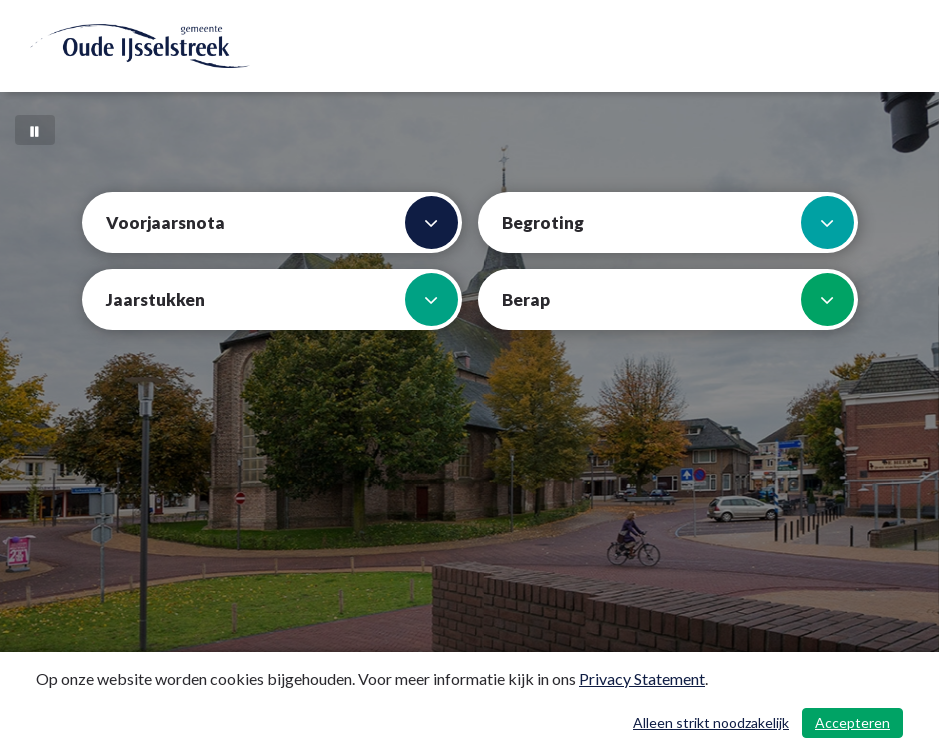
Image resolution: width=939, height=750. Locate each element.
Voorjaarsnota (282, 222)
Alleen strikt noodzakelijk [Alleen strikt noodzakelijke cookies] (711, 722)
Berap (678, 299)
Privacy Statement (642, 678)
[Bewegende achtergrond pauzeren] (35, 130)
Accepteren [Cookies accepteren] (852, 722)
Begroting (678, 222)
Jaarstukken (282, 299)
